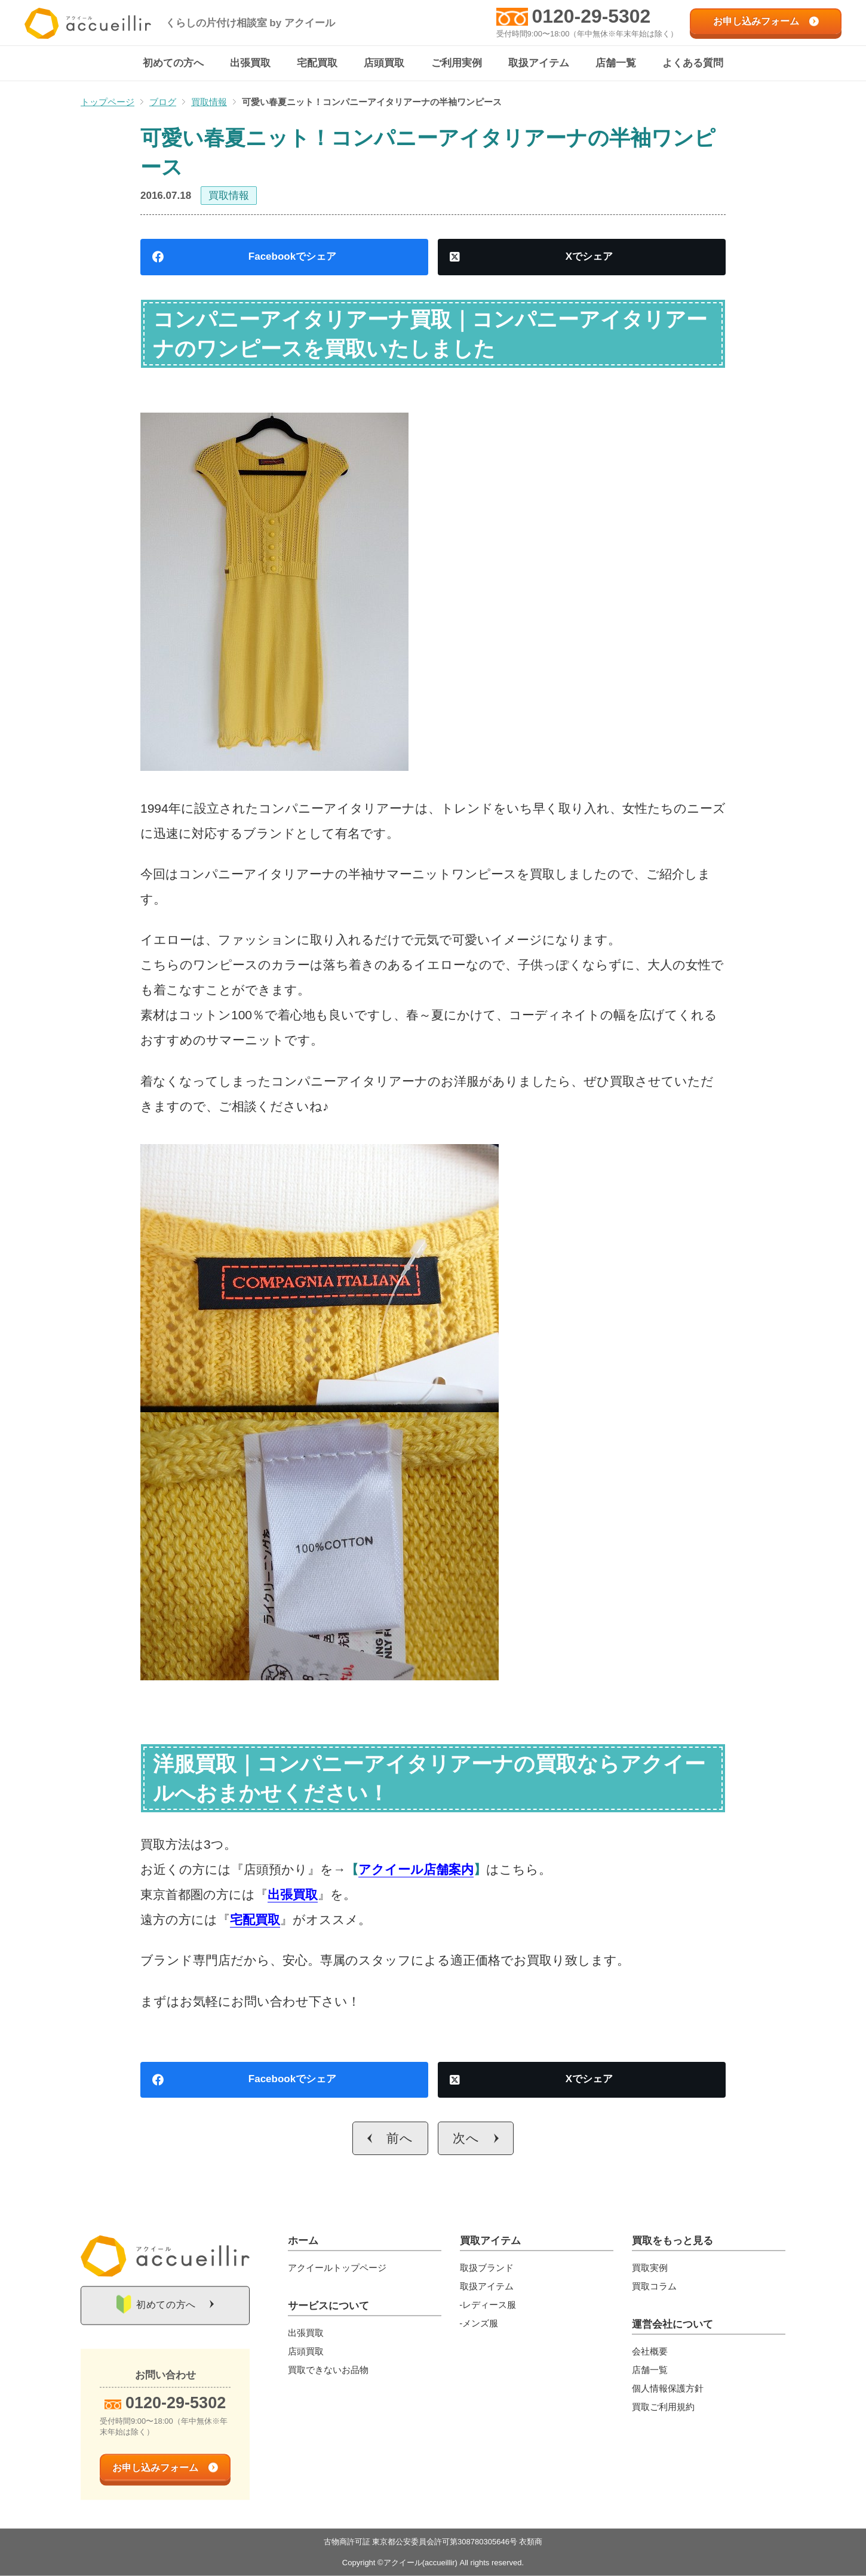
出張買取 (293, 1895)
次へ (466, 2138)
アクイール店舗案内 (416, 1870)
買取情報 (228, 196)
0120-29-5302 (591, 16)
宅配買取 (255, 1920)
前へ (399, 2138)
